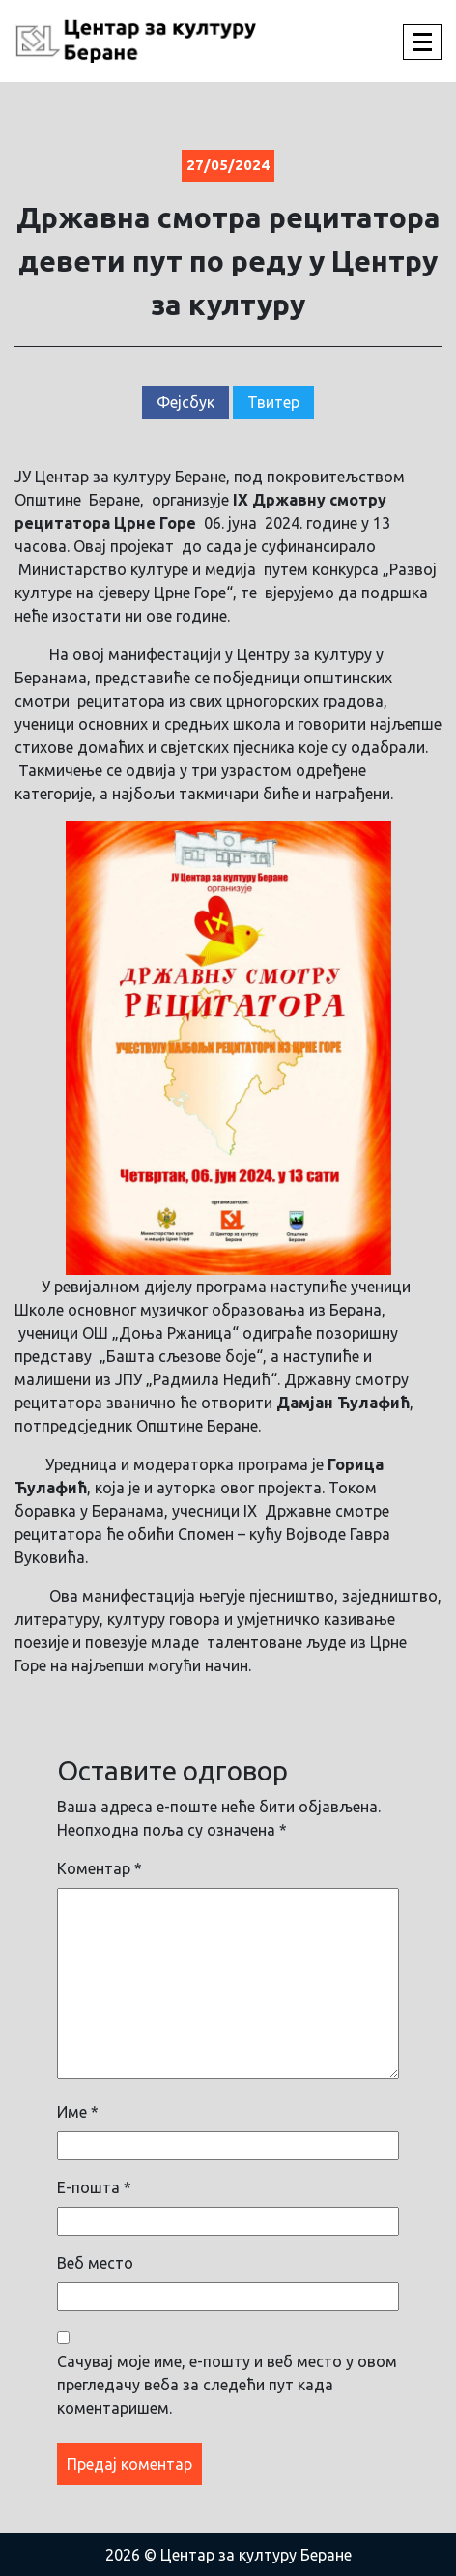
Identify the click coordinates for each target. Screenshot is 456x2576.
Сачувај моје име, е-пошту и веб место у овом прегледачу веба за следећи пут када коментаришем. (227, 2385)
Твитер (273, 402)
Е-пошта (94, 2187)
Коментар (99, 1868)
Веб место (95, 2263)
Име (78, 2112)
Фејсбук (185, 402)
